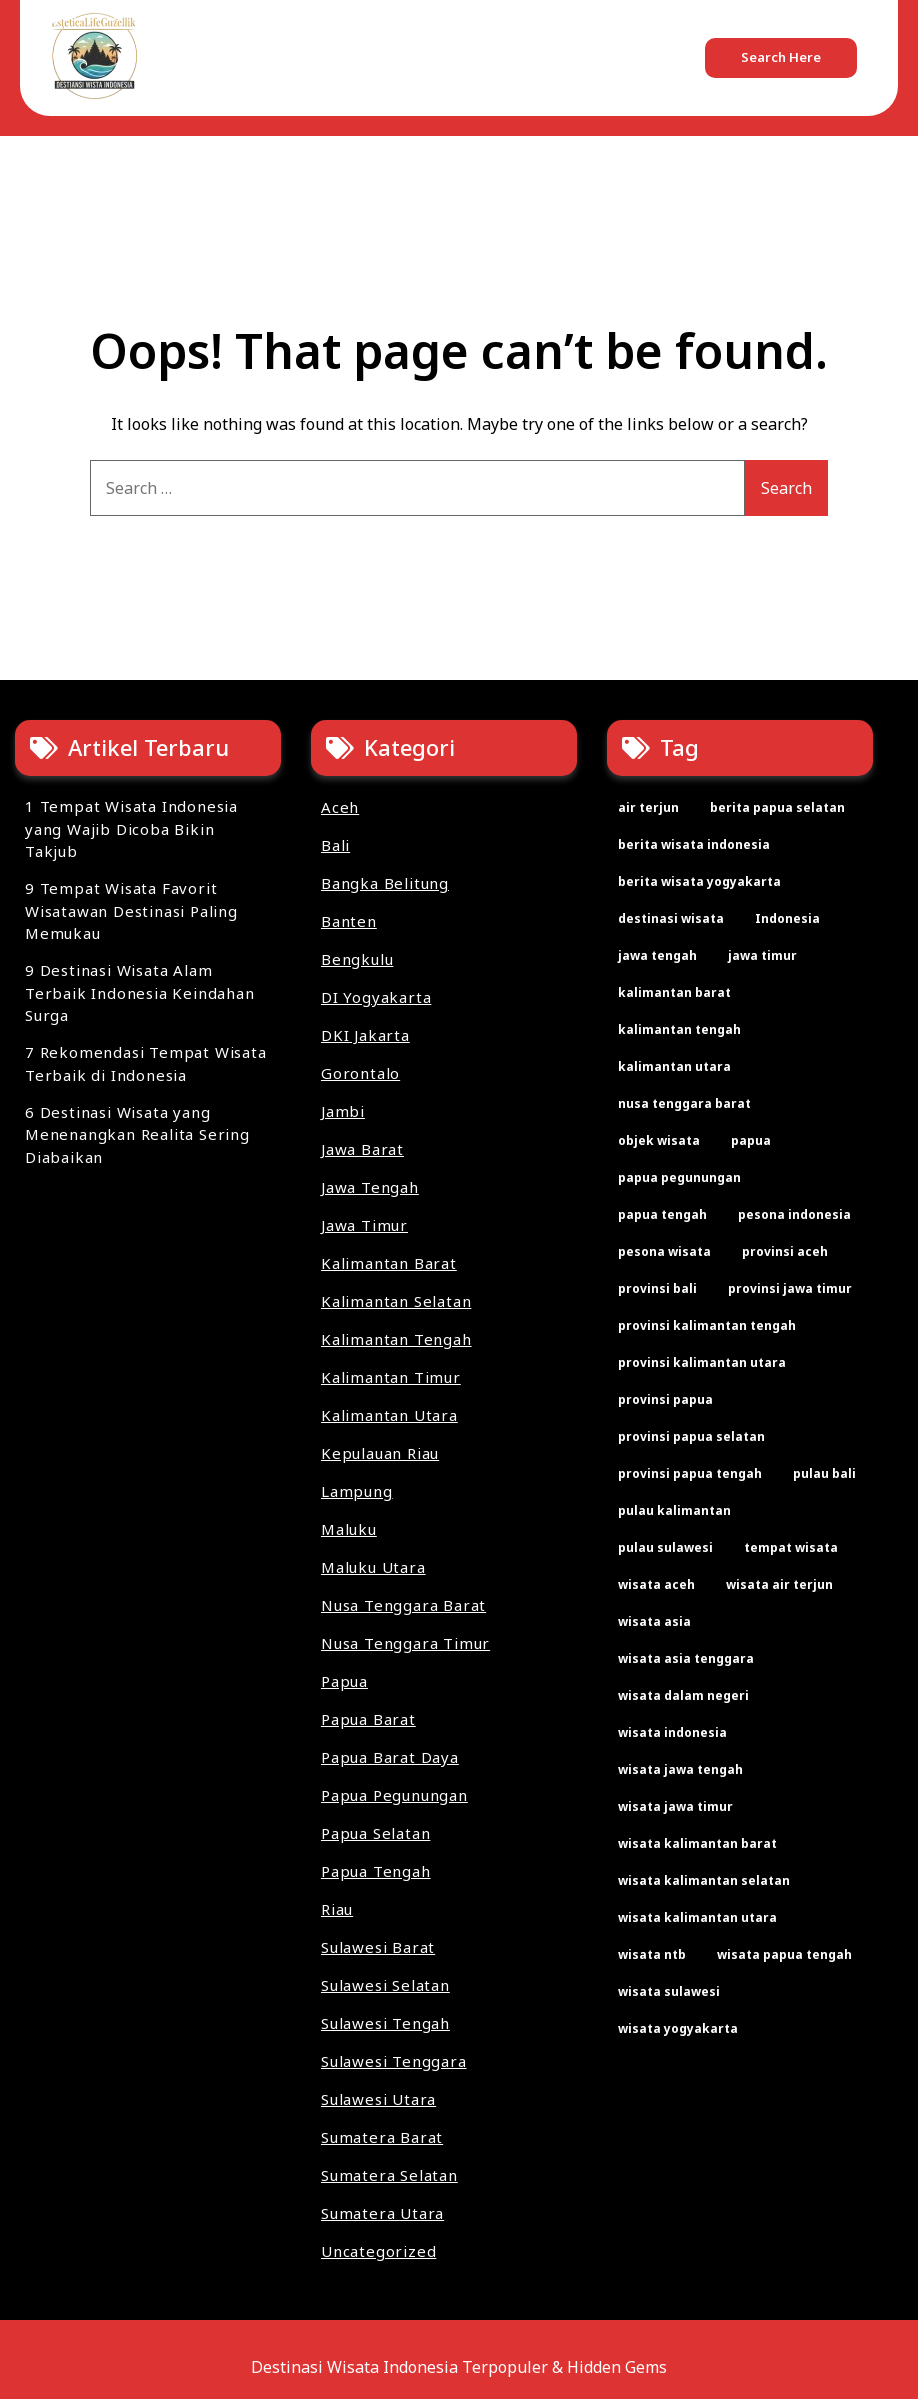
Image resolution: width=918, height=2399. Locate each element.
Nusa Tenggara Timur (405, 1643)
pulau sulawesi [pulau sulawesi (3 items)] (665, 1547)
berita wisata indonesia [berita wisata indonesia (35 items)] (694, 844)
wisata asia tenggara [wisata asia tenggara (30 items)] (686, 1658)
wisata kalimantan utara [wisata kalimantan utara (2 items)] (697, 1917)
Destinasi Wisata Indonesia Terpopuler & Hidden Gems (459, 2367)
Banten (349, 921)
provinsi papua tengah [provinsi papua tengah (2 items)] (690, 1473)
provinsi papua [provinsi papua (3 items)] (665, 1399)
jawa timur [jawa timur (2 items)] (762, 955)
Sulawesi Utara (378, 2099)
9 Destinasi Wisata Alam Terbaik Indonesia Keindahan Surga (140, 992)
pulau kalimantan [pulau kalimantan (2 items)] (674, 1510)
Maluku (349, 1529)
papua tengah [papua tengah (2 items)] (662, 1214)
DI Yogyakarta (376, 997)
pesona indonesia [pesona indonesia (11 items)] (794, 1214)
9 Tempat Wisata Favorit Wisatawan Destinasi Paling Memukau (131, 910)
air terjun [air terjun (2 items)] (648, 807)
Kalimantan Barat (389, 1263)
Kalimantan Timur (391, 1377)
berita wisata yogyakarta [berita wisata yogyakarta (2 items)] (699, 881)
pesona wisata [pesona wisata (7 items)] (664, 1251)
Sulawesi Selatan (385, 1985)
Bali (335, 845)
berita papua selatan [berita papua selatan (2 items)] (777, 807)
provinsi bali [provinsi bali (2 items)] (657, 1288)
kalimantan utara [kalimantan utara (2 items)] (674, 1066)
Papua (344, 1681)
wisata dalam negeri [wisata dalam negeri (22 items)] (683, 1695)
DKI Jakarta (365, 1035)
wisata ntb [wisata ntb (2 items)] (652, 1954)
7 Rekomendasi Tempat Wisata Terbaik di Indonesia (146, 1063)
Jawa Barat (362, 1149)
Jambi (343, 1111)
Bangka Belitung (385, 883)
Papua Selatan (375, 1833)
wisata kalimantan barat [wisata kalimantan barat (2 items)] (697, 1843)
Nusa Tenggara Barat (403, 1605)
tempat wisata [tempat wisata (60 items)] (791, 1547)
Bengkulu (357, 959)
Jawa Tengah (370, 1187)
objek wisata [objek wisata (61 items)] (659, 1140)
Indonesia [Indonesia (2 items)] (787, 918)
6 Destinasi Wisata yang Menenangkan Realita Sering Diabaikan (137, 1134)
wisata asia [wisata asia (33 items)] (654, 1621)
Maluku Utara (373, 1567)
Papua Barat (368, 1719)
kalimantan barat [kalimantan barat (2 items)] (674, 992)
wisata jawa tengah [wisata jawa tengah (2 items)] (680, 1769)
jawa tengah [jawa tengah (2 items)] (657, 955)
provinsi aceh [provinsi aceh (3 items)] (785, 1251)
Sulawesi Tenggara (394, 2061)
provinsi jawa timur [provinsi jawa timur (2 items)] (790, 1288)
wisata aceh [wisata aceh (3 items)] (656, 1584)
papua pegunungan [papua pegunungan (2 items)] (679, 1177)
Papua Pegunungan (394, 1795)
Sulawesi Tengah (385, 2023)
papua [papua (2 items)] (751, 1140)
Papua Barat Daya (390, 1757)
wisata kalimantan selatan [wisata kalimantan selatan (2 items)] (704, 1880)
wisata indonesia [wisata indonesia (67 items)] (672, 1732)
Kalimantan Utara (389, 1415)
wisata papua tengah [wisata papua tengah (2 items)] (784, 1954)
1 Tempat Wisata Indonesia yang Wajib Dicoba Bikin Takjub (131, 828)
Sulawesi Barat (378, 1947)
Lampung (357, 1491)
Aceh (340, 807)
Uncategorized (378, 2251)
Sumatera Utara (382, 2213)
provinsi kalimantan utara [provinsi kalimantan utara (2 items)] (702, 1362)
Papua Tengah (376, 1871)
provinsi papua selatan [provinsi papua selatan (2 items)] (691, 1436)
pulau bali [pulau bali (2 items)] (824, 1473)
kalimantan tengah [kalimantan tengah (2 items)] (679, 1029)
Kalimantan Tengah (396, 1339)
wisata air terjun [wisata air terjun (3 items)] (779, 1584)
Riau (337, 1909)
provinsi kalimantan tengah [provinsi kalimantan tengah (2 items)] (707, 1325)
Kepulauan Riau (380, 1453)
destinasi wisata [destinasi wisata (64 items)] (671, 918)
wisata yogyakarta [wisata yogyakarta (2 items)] (678, 2028)
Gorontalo (360, 1073)
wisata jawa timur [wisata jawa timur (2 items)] (675, 1806)
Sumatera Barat (382, 2137)
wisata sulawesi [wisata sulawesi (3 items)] (669, 1991)
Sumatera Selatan (389, 2175)
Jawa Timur (364, 1225)
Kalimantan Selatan (396, 1301)
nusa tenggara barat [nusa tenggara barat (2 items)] (684, 1103)
